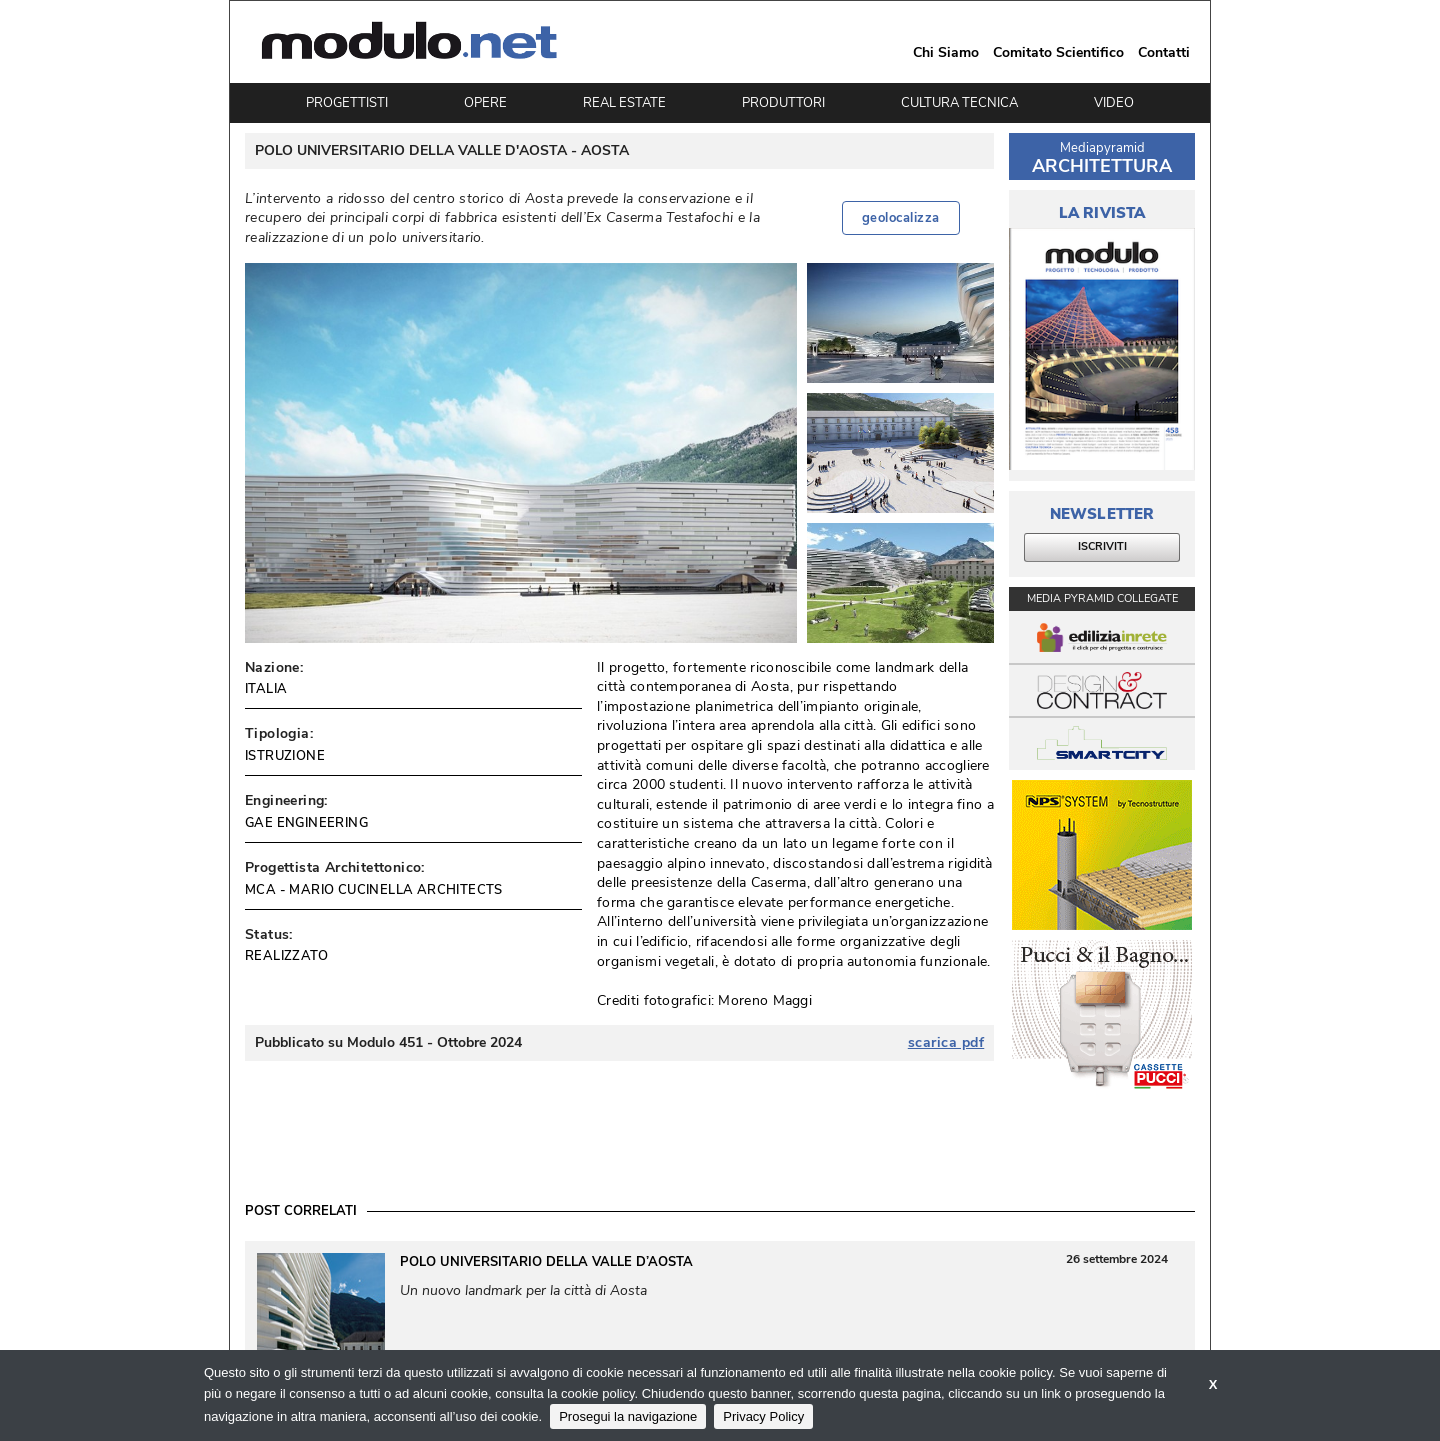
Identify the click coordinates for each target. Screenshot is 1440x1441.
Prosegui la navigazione (628, 1416)
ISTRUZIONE (285, 756)
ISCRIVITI (1102, 546)
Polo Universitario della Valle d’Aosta (546, 1262)
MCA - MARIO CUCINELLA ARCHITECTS (374, 890)
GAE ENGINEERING (306, 823)
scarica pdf (946, 1043)
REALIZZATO (286, 956)
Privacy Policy (763, 1416)
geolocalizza (901, 218)
